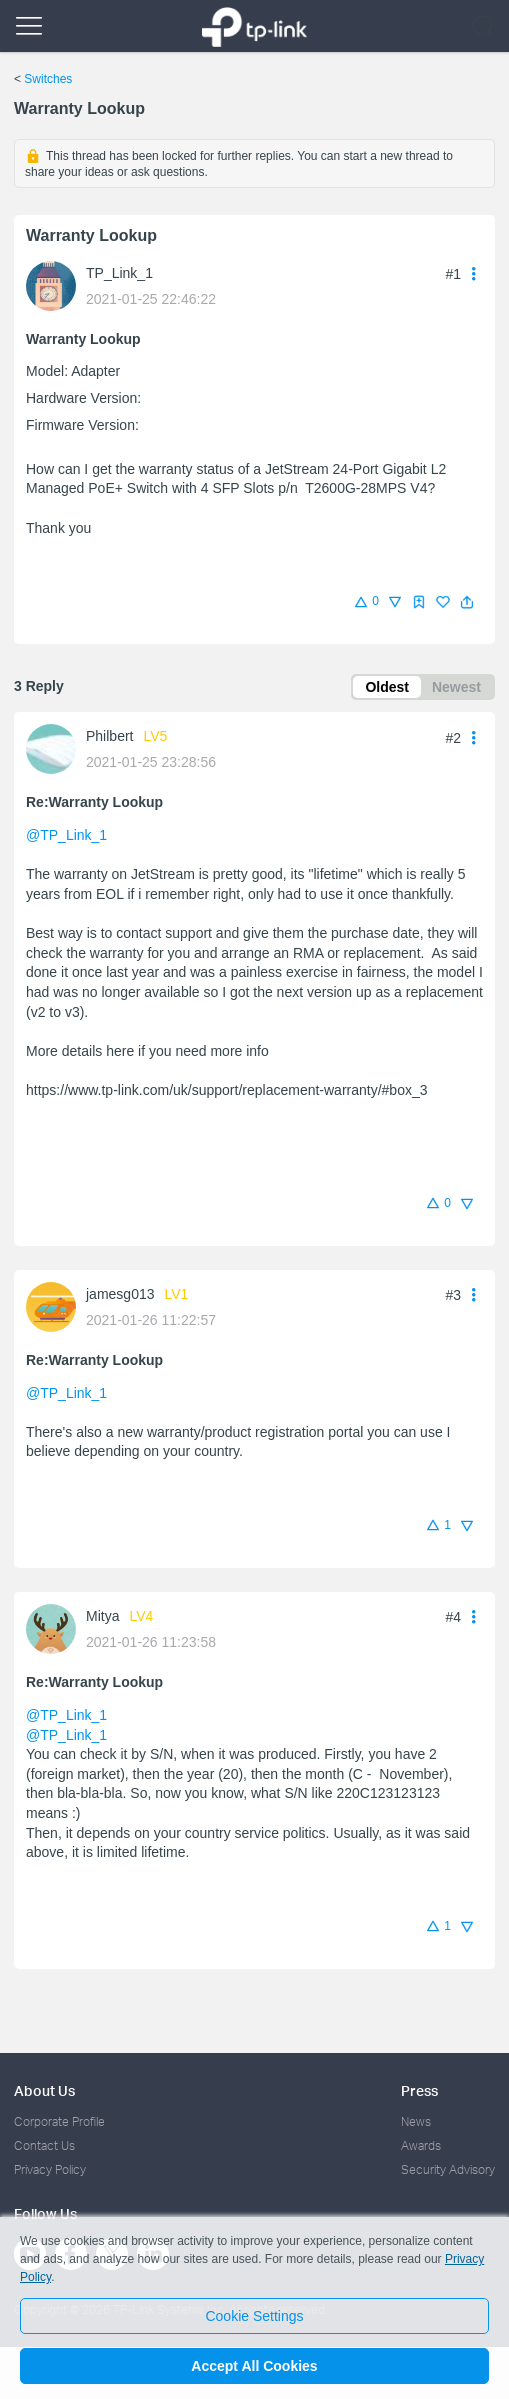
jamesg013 (120, 1294)
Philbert (109, 736)
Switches (48, 79)
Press (419, 2090)
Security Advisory (448, 2169)
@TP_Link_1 (66, 835)
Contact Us (44, 2145)
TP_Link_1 (119, 273)
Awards (421, 2145)
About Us (44, 2090)
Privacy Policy (50, 2169)
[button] (467, 602)
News (416, 2121)
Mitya (102, 1616)
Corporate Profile (59, 2121)
